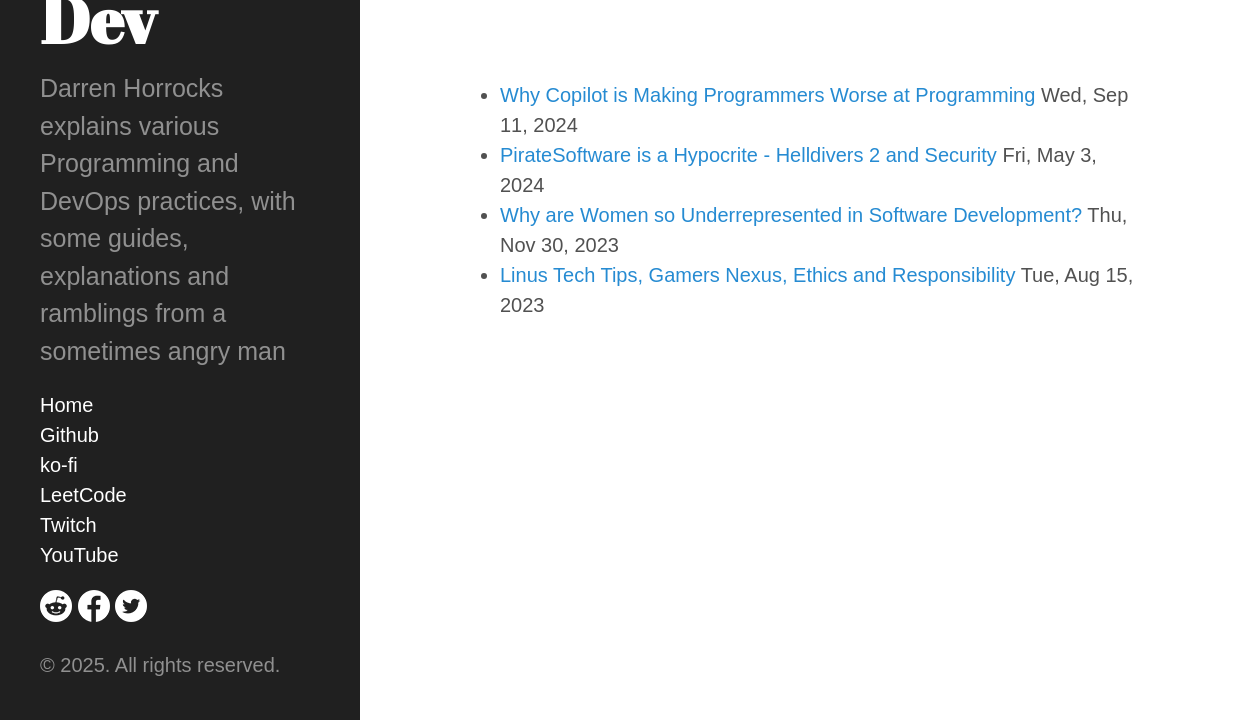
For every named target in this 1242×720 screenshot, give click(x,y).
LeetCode (83, 495)
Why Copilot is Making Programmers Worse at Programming (767, 95)
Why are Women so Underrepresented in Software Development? (791, 215)
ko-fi (59, 465)
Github (69, 435)
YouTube (79, 555)
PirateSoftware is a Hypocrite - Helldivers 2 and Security (748, 155)
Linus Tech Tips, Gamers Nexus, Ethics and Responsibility (757, 275)
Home (66, 405)
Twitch (68, 525)
